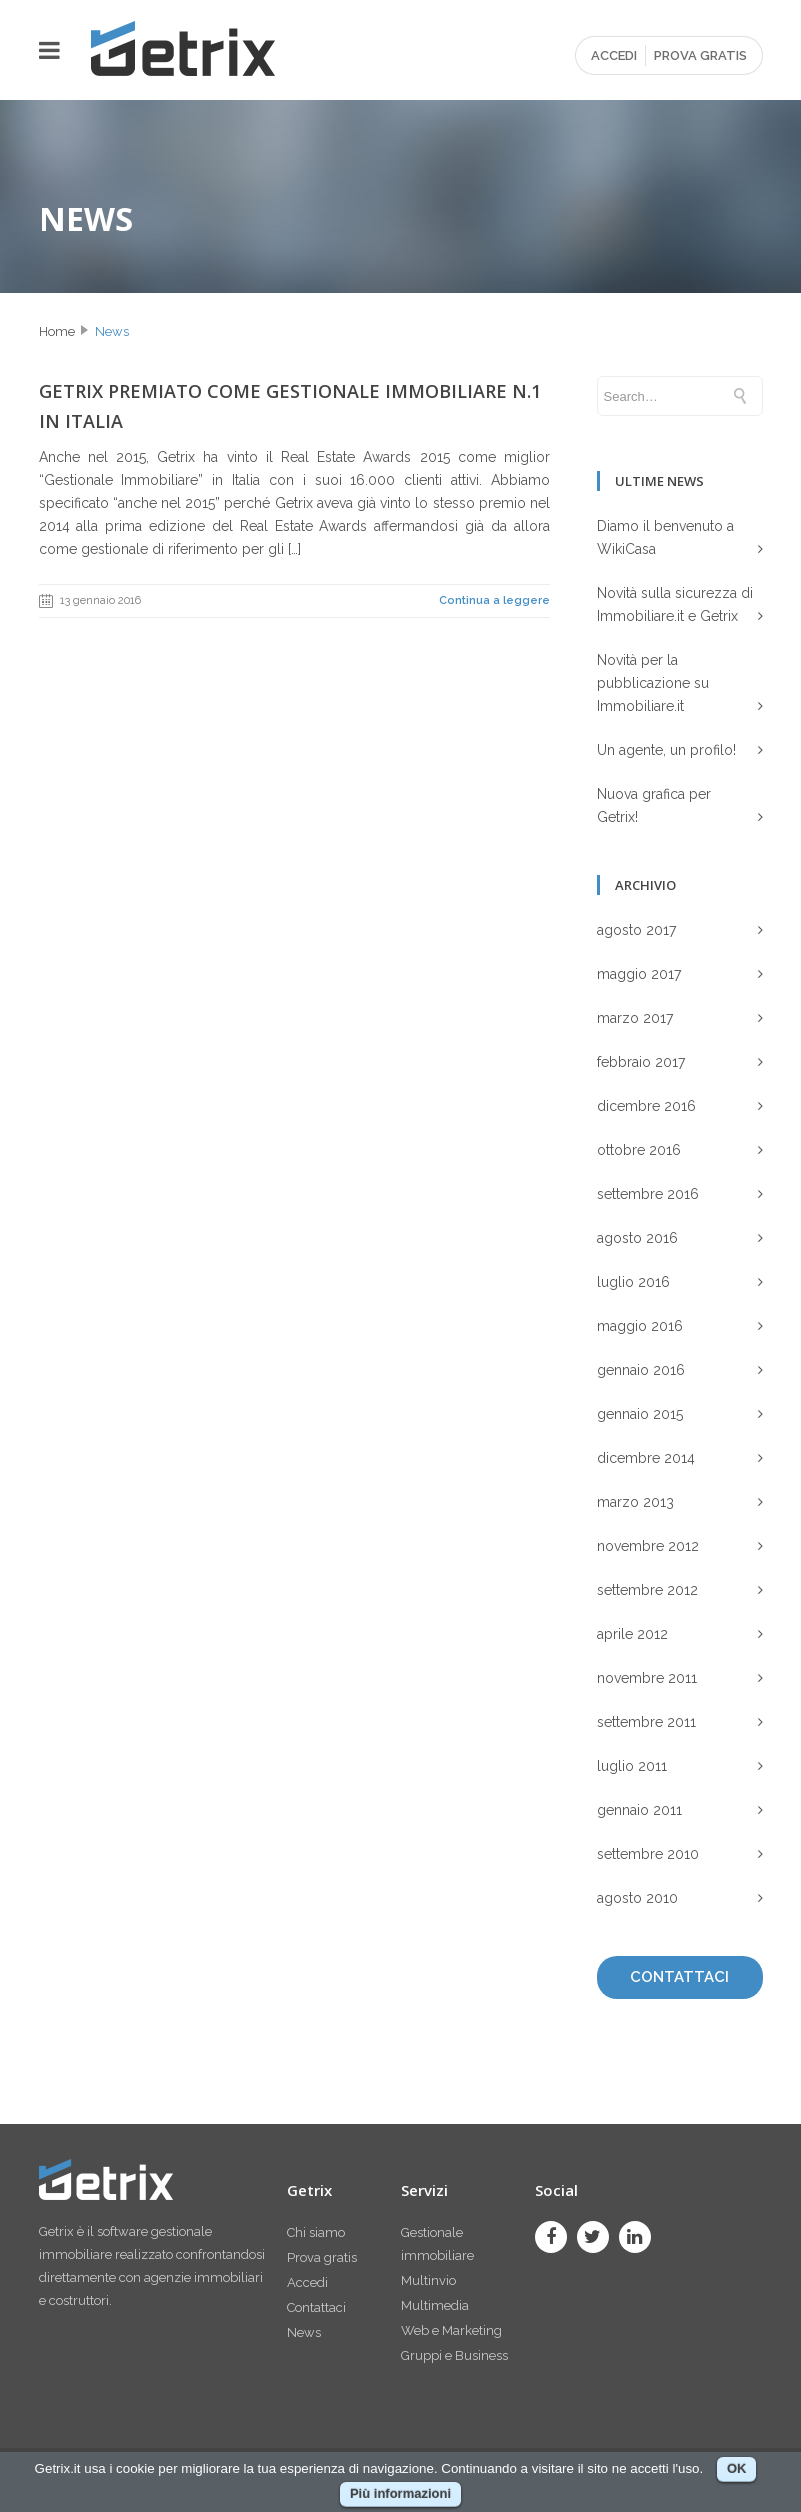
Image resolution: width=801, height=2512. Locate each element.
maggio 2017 (639, 974)
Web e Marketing (451, 2330)
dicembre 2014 (646, 1458)
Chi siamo (316, 2232)
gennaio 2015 (640, 1414)
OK (737, 2468)
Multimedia (435, 2305)
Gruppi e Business (454, 2355)
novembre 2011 (647, 1678)
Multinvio (428, 2280)
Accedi (307, 2282)
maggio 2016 (640, 1326)
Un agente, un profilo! (666, 750)
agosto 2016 (637, 1238)
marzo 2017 (635, 1018)
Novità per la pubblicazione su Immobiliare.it (653, 683)
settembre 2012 (647, 1590)
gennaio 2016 (641, 1370)
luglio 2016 (633, 1282)
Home (57, 331)
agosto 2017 (636, 930)
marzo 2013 (635, 1502)
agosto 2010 (637, 1898)
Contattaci (316, 2307)
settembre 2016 (648, 1194)
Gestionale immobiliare (437, 2244)
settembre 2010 (648, 1854)
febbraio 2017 (641, 1062)
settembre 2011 (646, 1722)
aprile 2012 (632, 1634)
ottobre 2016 (639, 1150)
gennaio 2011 (639, 1810)
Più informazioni (400, 2493)
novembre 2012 (648, 1546)
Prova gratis (322, 2257)
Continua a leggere (494, 600)
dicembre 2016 (646, 1106)
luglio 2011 (632, 1766)
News (112, 331)
